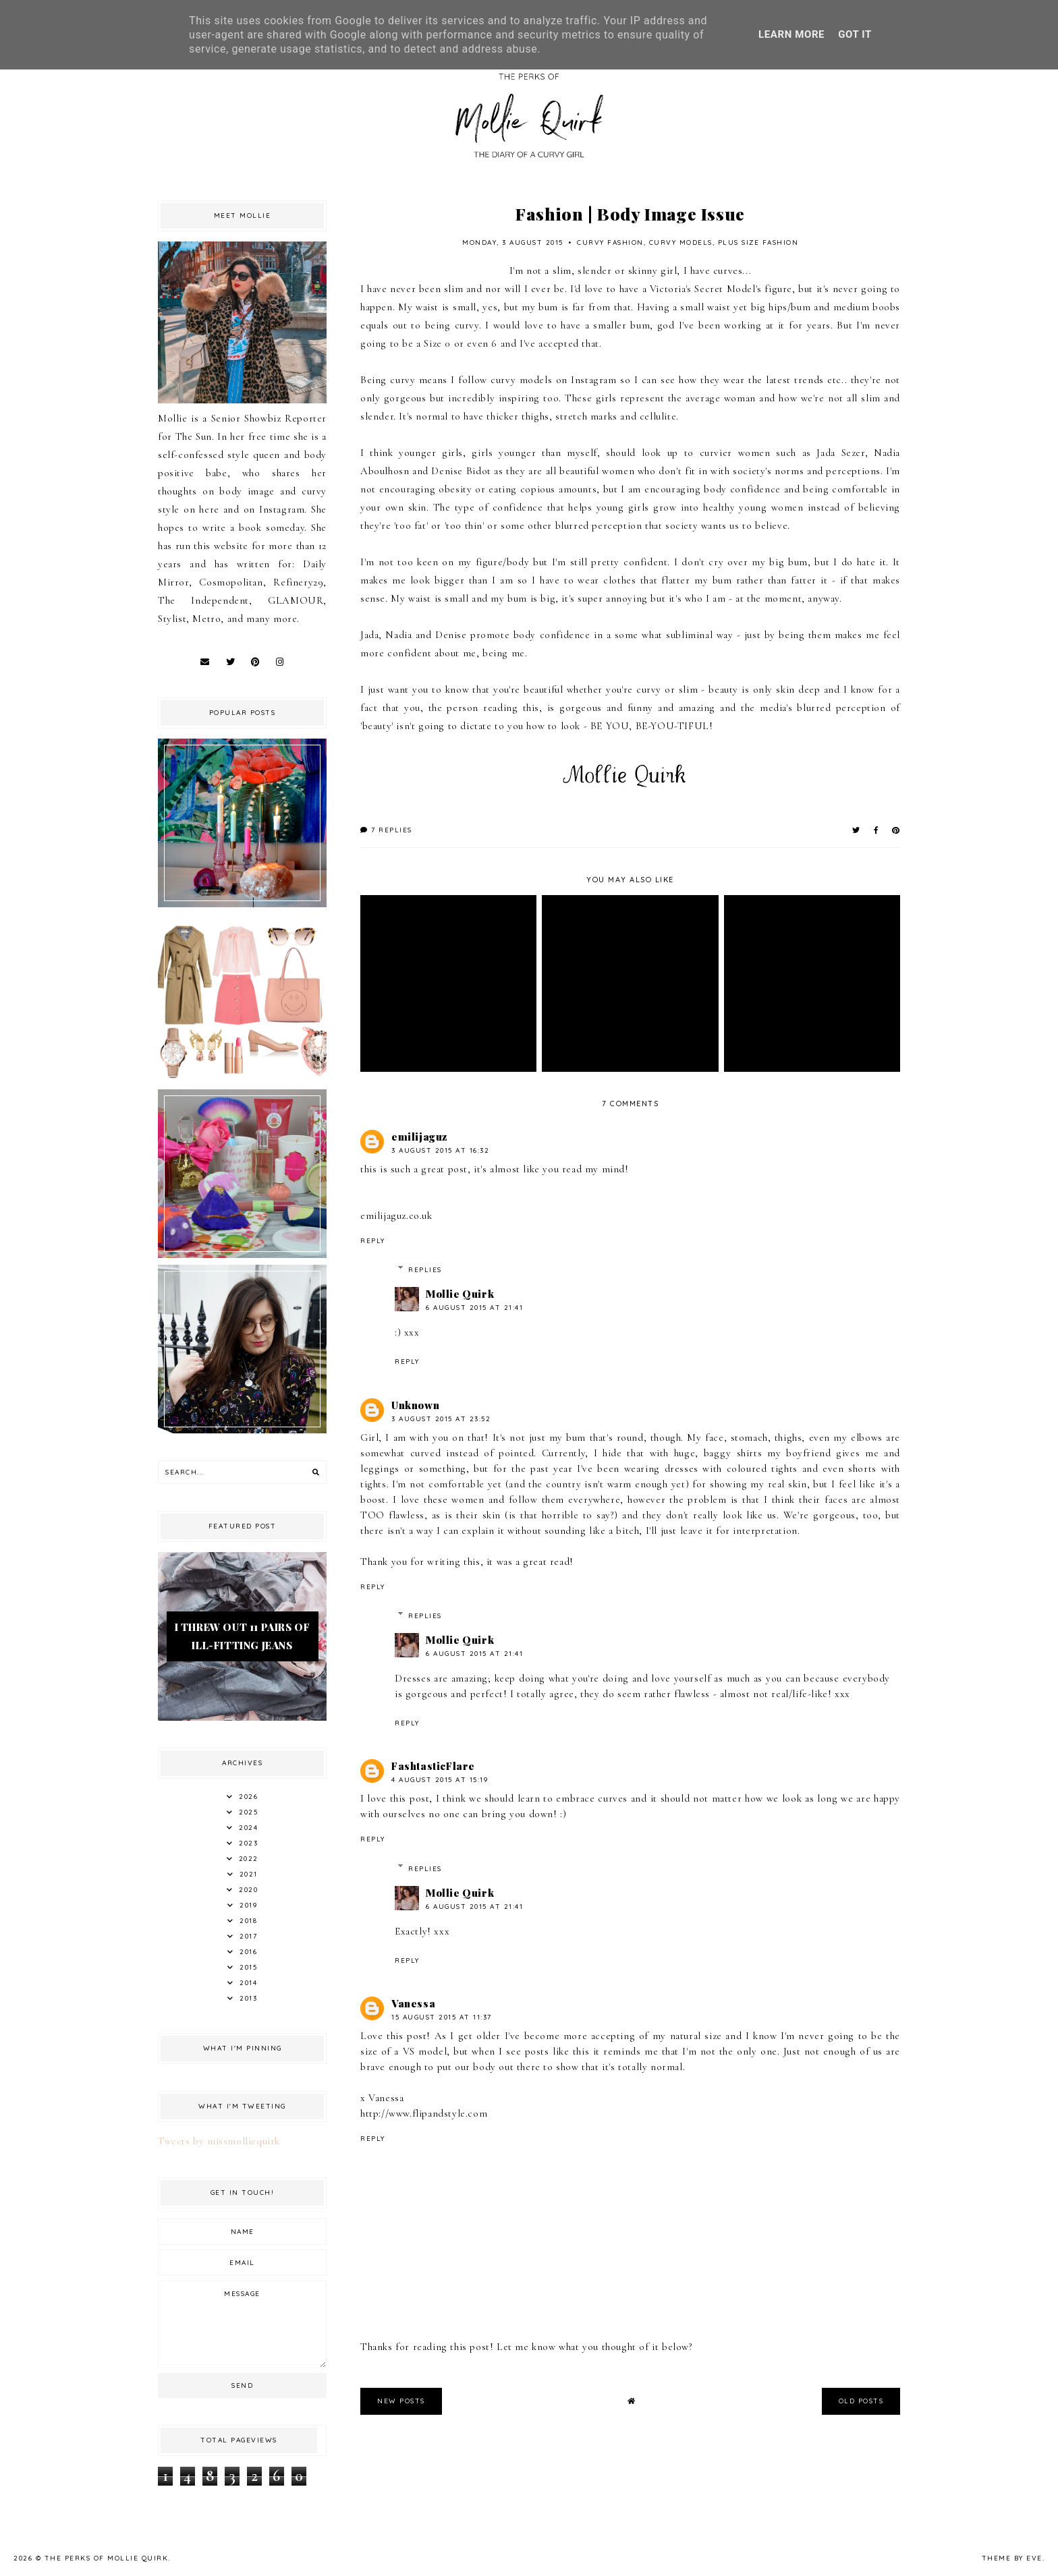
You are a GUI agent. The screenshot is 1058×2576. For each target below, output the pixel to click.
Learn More (791, 34)
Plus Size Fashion (758, 242)
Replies (425, 1269)
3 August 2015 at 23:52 (441, 1418)
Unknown (415, 1405)
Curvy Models (681, 242)
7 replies (386, 830)
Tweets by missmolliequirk (219, 2141)
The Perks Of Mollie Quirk (107, 2558)
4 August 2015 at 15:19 (439, 1779)
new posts (401, 2401)
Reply (372, 1240)
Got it (855, 34)
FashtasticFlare (433, 1766)
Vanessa (413, 2003)
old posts (861, 2401)
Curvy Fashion (610, 242)
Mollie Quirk (460, 1293)
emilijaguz (419, 1136)
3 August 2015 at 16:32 (440, 1150)
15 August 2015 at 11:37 (441, 2017)
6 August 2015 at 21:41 (474, 1307)
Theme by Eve (1012, 2558)
